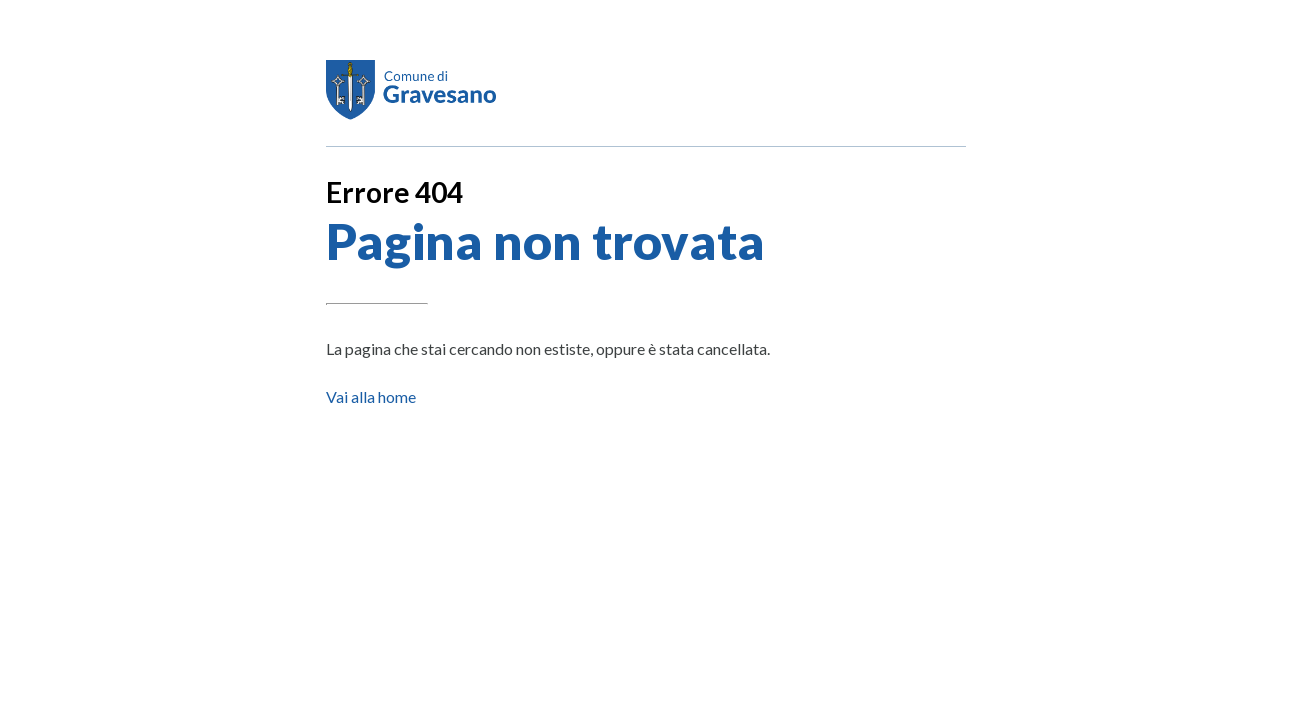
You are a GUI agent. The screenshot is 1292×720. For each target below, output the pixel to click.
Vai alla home (371, 396)
